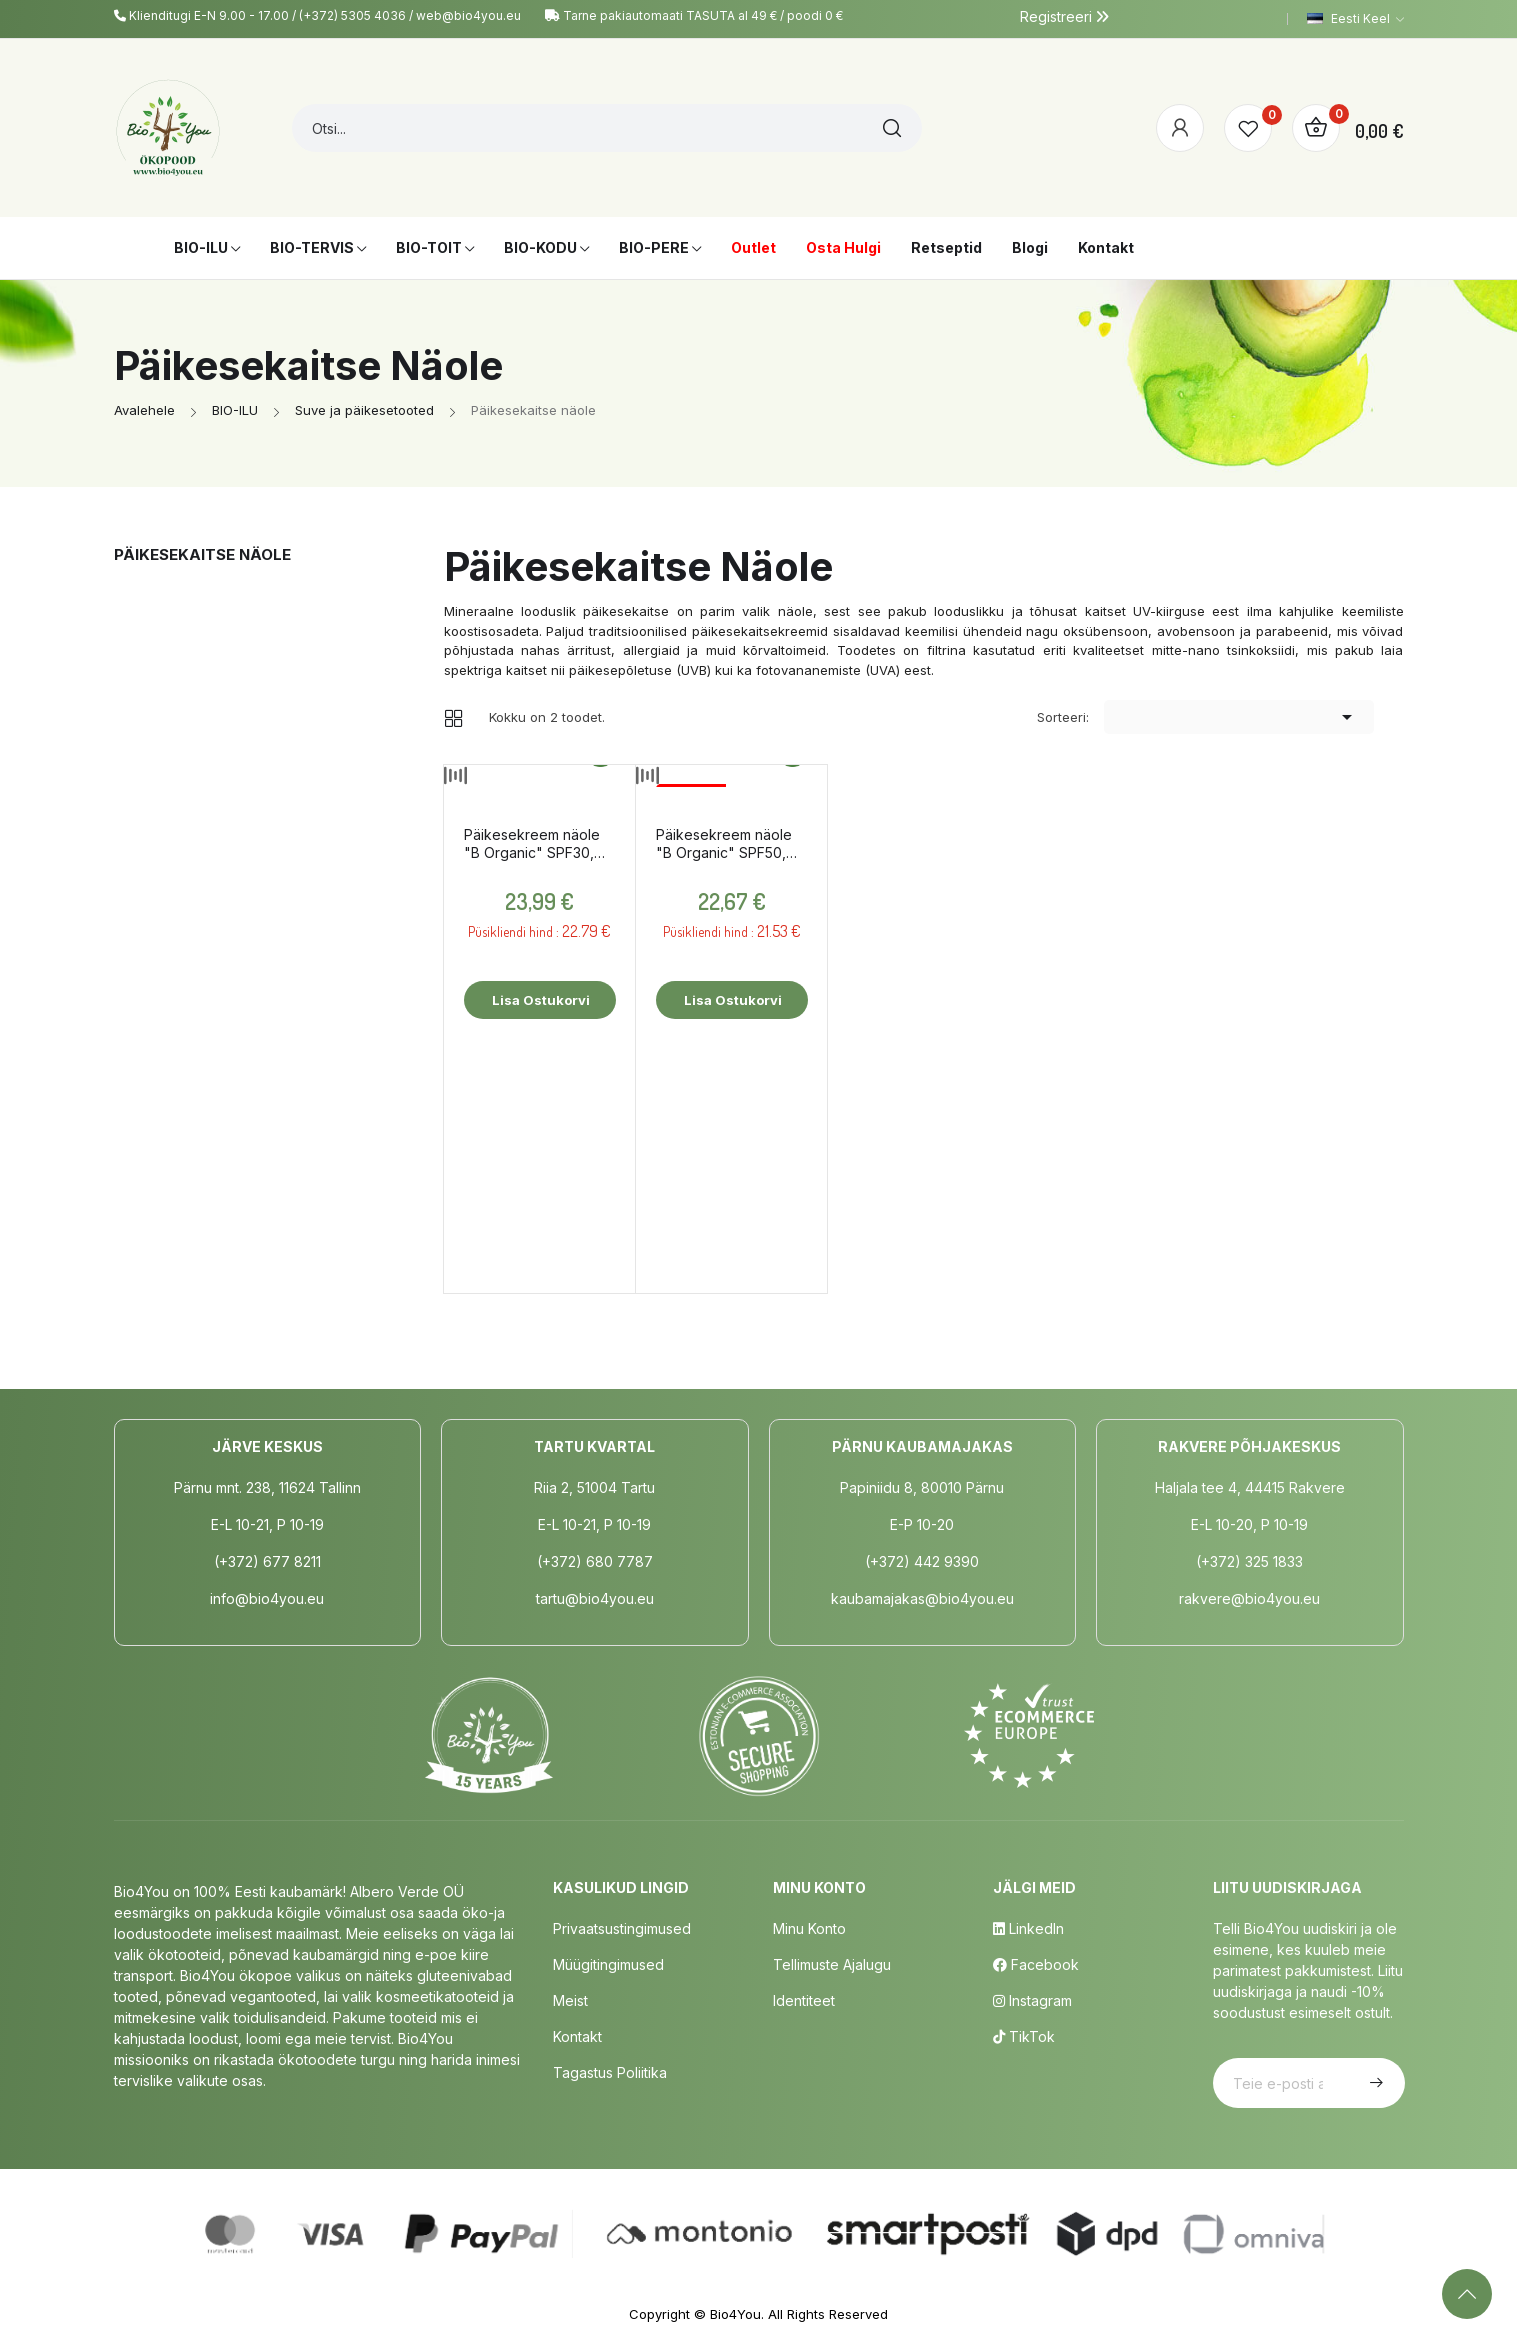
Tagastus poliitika (610, 2072)
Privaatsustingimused (622, 1928)
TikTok (1024, 2036)
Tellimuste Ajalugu (832, 1964)
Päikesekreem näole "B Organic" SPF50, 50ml (724, 844)
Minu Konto (809, 1928)
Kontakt (577, 2036)
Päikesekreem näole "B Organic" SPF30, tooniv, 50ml (532, 844)
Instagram (1032, 2000)
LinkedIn (1028, 1928)
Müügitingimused (608, 1964)
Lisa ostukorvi (539, 1000)
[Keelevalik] (1355, 19)
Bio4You (735, 2314)
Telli (1374, 2083)
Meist (570, 2000)
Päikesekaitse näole (202, 554)
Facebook (1036, 1964)
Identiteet (804, 2000)
